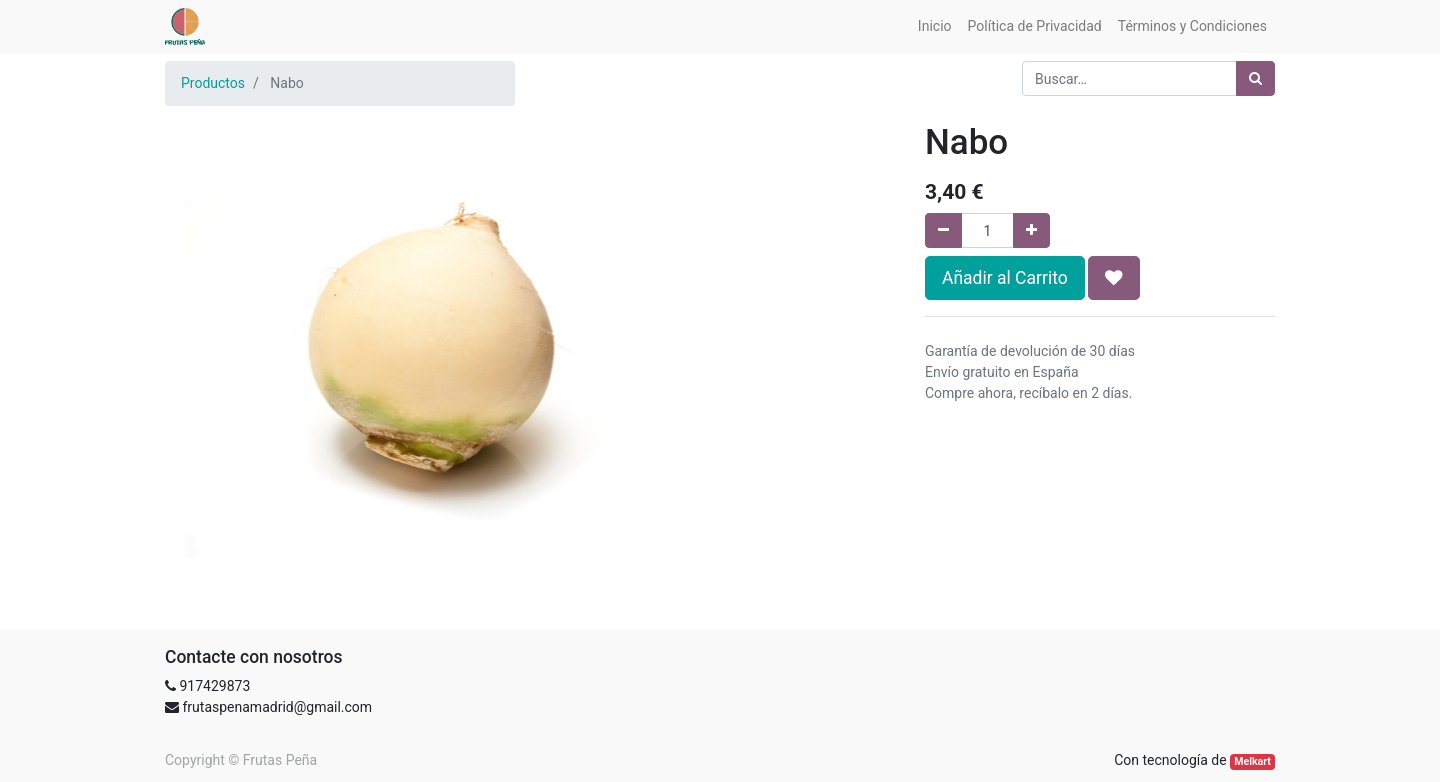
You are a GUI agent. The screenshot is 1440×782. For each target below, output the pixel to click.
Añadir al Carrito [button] (1005, 278)
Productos (213, 83)
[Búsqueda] (1255, 78)
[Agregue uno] (1031, 230)
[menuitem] (935, 26)
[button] (1114, 278)
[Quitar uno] (943, 230)
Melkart (1252, 761)
